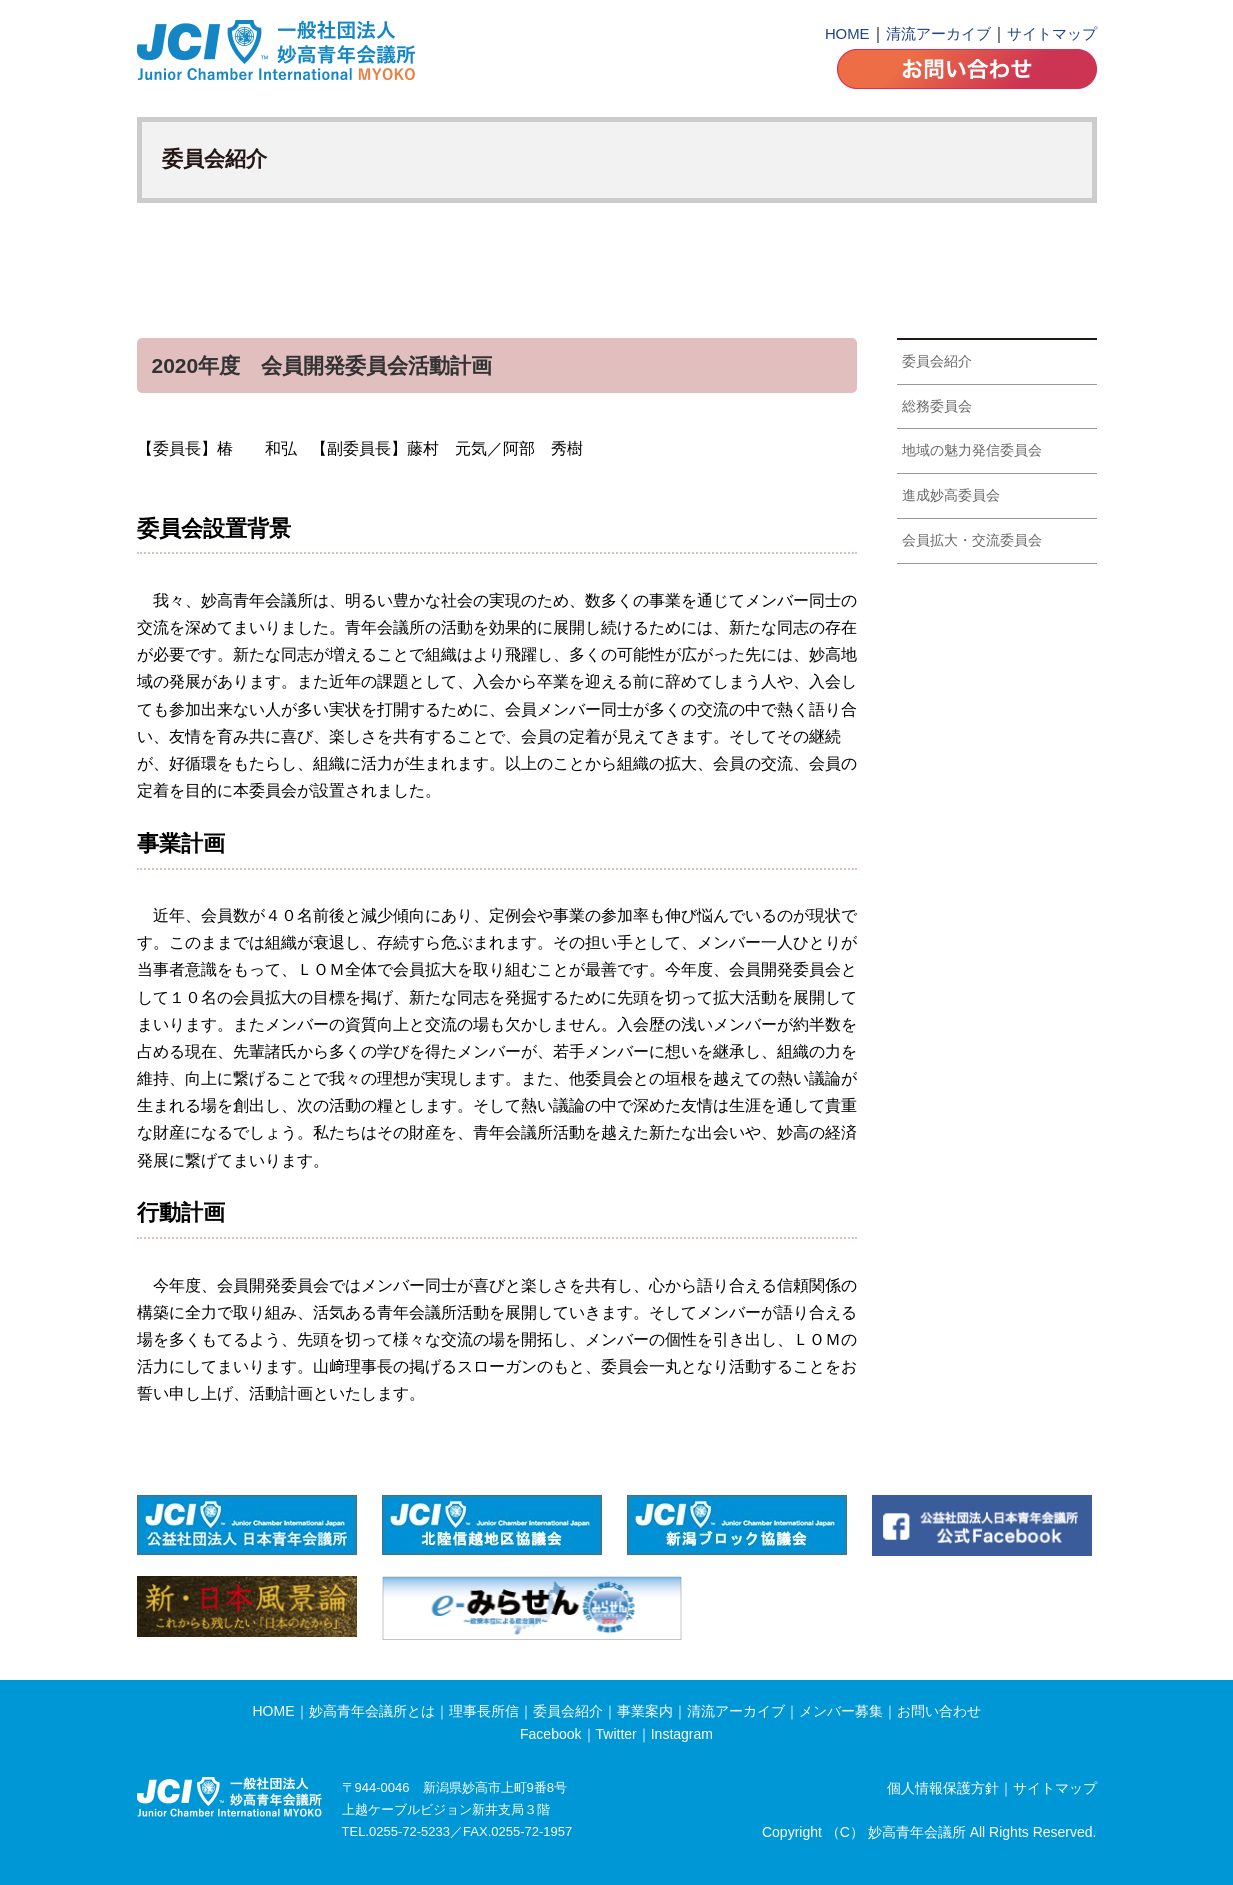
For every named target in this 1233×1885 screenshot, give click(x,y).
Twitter (616, 1734)
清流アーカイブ (938, 34)
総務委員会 (937, 406)
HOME (847, 34)
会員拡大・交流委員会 (972, 540)
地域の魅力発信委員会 (972, 450)
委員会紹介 (937, 361)
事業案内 (645, 1711)
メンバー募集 (841, 1711)
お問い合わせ (939, 1711)
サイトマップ (1052, 34)
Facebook (550, 1734)
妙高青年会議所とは (372, 1711)
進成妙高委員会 (951, 495)
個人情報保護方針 (943, 1788)
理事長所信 (484, 1711)
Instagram (682, 1734)
